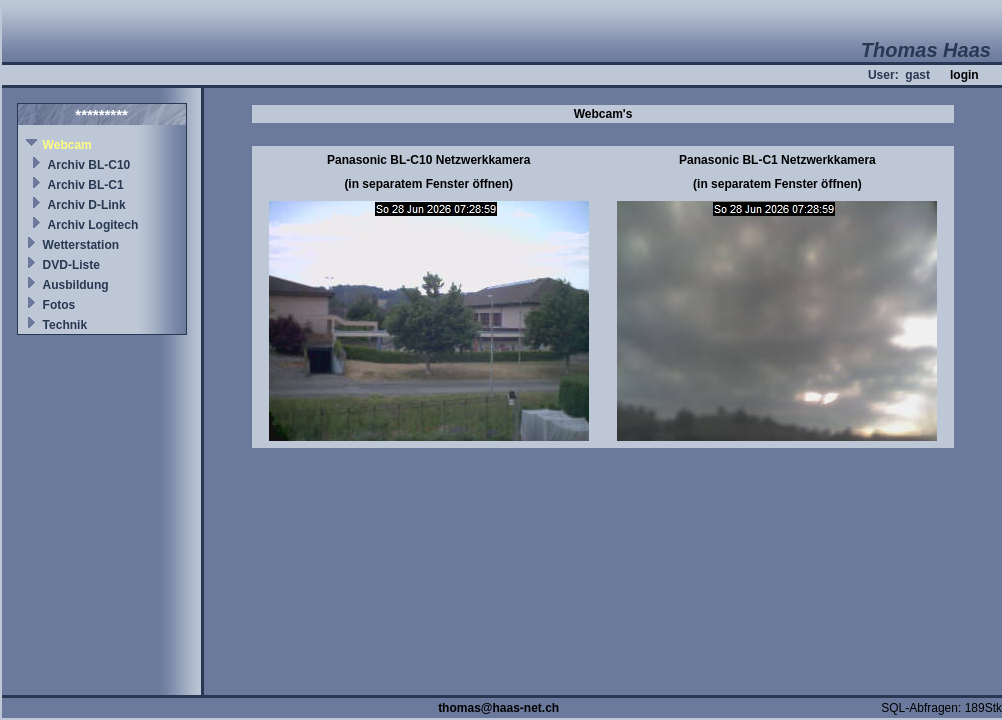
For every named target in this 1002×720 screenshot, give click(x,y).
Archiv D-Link (87, 205)
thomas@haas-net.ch (498, 708)
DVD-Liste (71, 265)
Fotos (59, 305)
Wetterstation (81, 245)
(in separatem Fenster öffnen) (428, 184)
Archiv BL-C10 (89, 165)
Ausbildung (76, 285)
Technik (65, 325)
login (964, 75)
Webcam (67, 145)
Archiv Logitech (93, 225)
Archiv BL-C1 (86, 185)
